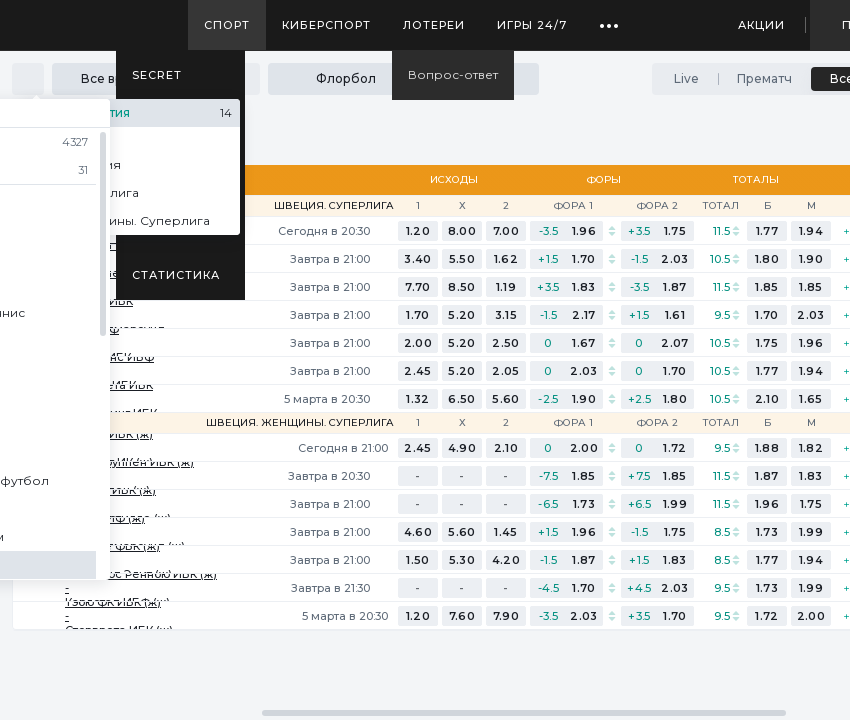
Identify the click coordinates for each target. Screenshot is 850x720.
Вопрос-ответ (453, 74)
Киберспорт (326, 25)
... (609, 18)
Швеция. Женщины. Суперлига (300, 423)
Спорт (227, 25)
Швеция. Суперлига (334, 206)
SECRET (157, 75)
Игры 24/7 (532, 25)
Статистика (176, 275)
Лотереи (434, 25)
